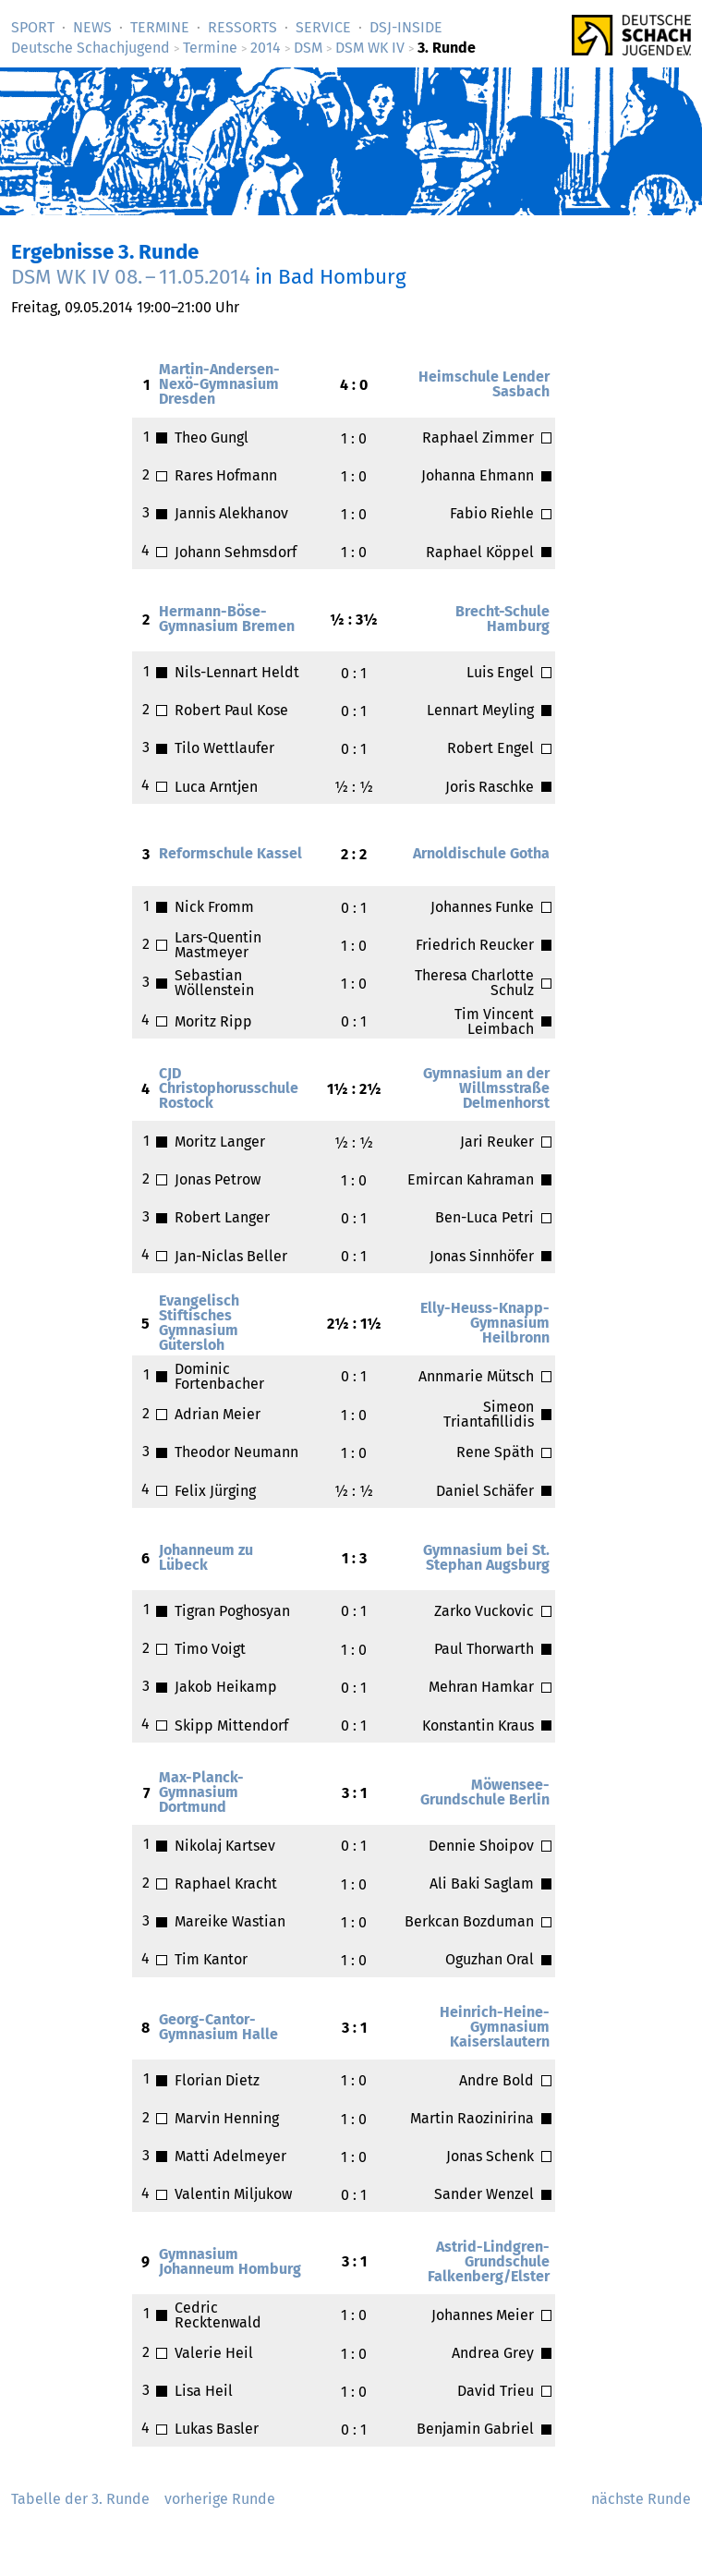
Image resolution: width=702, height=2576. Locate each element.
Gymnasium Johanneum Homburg (230, 2261)
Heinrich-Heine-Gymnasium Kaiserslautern (495, 2026)
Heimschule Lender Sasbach (484, 384)
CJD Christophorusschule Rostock (228, 1088)
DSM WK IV (370, 47)
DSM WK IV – (130, 276)
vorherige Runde (219, 2499)
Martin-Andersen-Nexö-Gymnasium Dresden (219, 383)
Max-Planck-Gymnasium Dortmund (201, 1792)
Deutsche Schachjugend (90, 47)
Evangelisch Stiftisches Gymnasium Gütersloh (199, 1323)
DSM (308, 47)
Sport (32, 27)
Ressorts (242, 27)
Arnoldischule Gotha (481, 853)
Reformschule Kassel (230, 853)
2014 (265, 47)
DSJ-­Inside (405, 27)
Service (323, 27)
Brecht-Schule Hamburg (502, 618)
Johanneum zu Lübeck (206, 1557)
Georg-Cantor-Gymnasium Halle (218, 2027)
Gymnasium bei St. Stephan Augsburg (486, 1557)
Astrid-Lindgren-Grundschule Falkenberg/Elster (489, 2261)
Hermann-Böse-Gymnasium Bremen (227, 618)
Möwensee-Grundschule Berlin (485, 1792)
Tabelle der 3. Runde (80, 2499)
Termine (159, 27)
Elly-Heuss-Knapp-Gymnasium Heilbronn (485, 1322)
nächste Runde (641, 2499)
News (92, 27)
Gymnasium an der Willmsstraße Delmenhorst (486, 1088)
